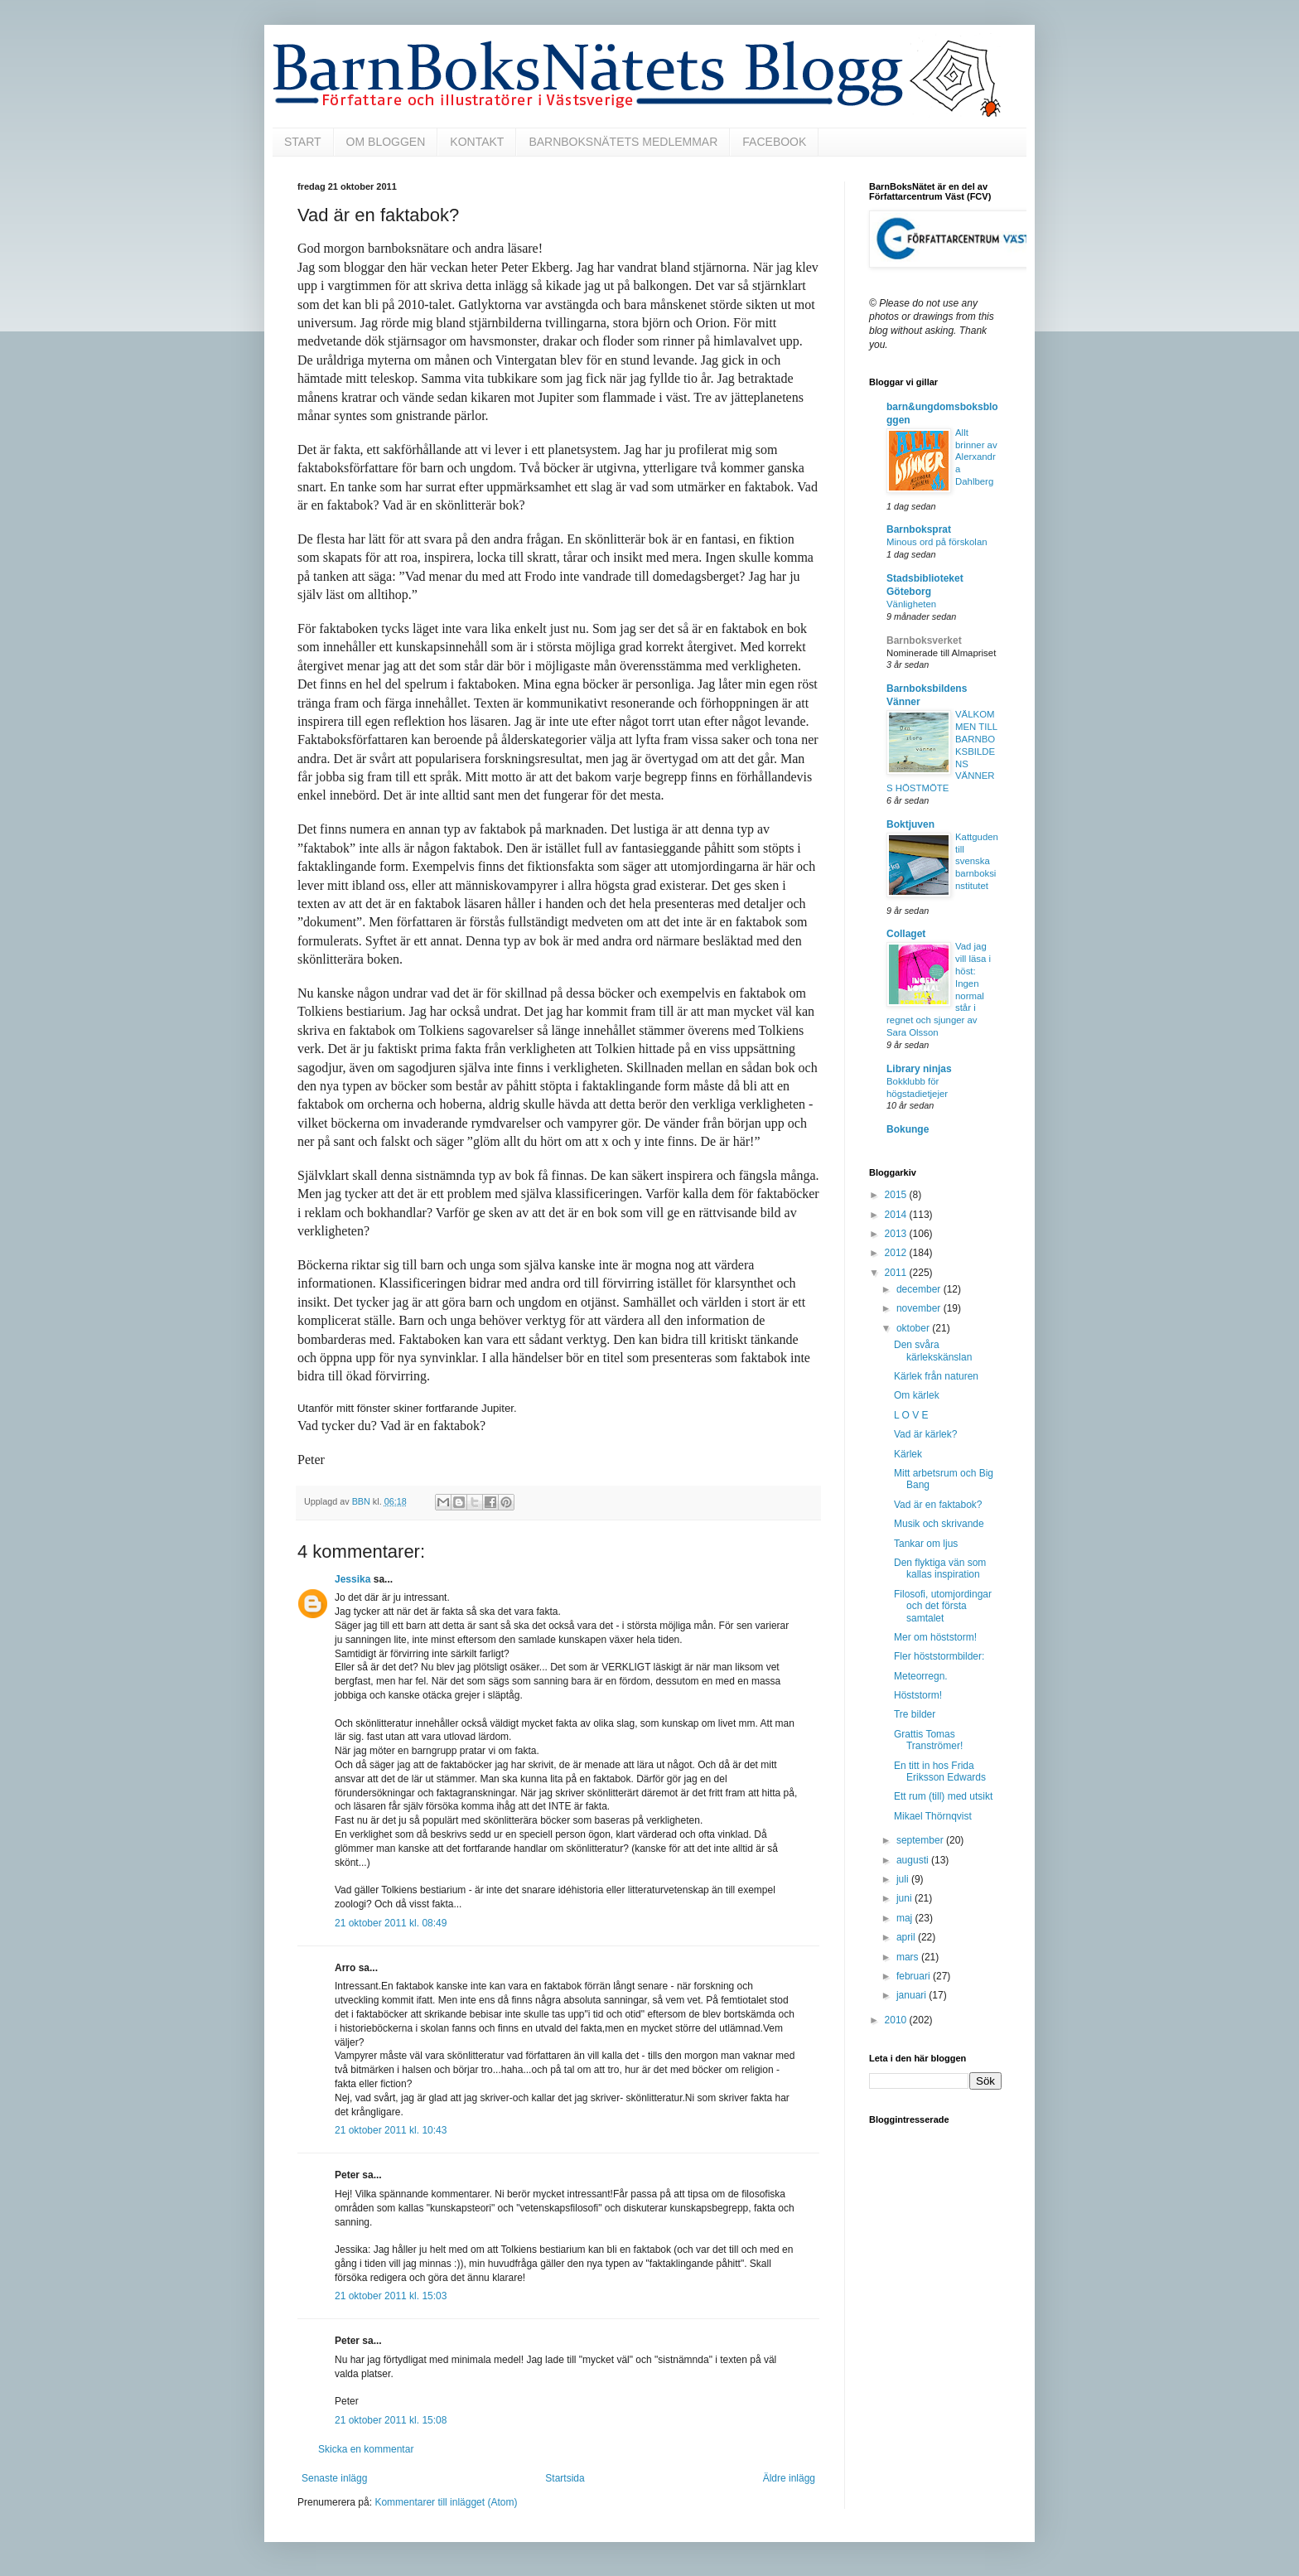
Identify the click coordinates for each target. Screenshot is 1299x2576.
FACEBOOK (774, 141)
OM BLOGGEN (386, 141)
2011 (897, 1272)
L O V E (911, 1415)
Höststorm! (918, 1695)
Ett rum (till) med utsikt (943, 1796)
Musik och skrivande (939, 1524)
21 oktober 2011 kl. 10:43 (391, 2130)
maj (905, 1918)
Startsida (564, 2478)
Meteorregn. (921, 1676)
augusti (913, 1860)
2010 (897, 2020)
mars (908, 1957)
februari (914, 1976)
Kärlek (908, 1454)
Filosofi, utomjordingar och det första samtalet (943, 1606)
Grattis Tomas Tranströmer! (928, 1740)
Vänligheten (911, 604)
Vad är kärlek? (925, 1434)
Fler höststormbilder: (939, 1656)
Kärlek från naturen (936, 1376)
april (907, 1937)
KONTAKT (477, 141)
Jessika (352, 1579)
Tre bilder (914, 1714)
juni (905, 1898)
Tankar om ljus (926, 1543)
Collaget (905, 934)
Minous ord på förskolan (937, 542)
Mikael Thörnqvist (933, 1816)
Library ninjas (919, 1069)
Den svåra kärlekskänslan (933, 1350)
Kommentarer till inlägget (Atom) (445, 2502)
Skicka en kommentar (365, 2449)
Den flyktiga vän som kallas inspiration (940, 1568)
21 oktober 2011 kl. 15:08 (391, 2420)
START (302, 141)
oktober (914, 1328)
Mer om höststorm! (935, 1637)
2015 (897, 1195)
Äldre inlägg (789, 2478)
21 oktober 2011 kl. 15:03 (391, 2296)
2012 (897, 1253)
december (920, 1289)
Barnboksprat (918, 529)
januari (912, 1995)
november (920, 1308)
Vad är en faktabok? (938, 1504)
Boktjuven (910, 824)
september (921, 1840)
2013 (897, 1234)
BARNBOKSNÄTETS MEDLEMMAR (623, 141)
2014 (897, 1214)
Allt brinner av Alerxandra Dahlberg (976, 457)
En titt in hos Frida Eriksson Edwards (940, 1771)
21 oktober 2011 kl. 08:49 (391, 1923)
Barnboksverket (924, 640)
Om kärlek (916, 1395)
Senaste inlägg (334, 2478)
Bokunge (907, 1129)
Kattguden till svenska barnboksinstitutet (976, 861)
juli (903, 1879)
